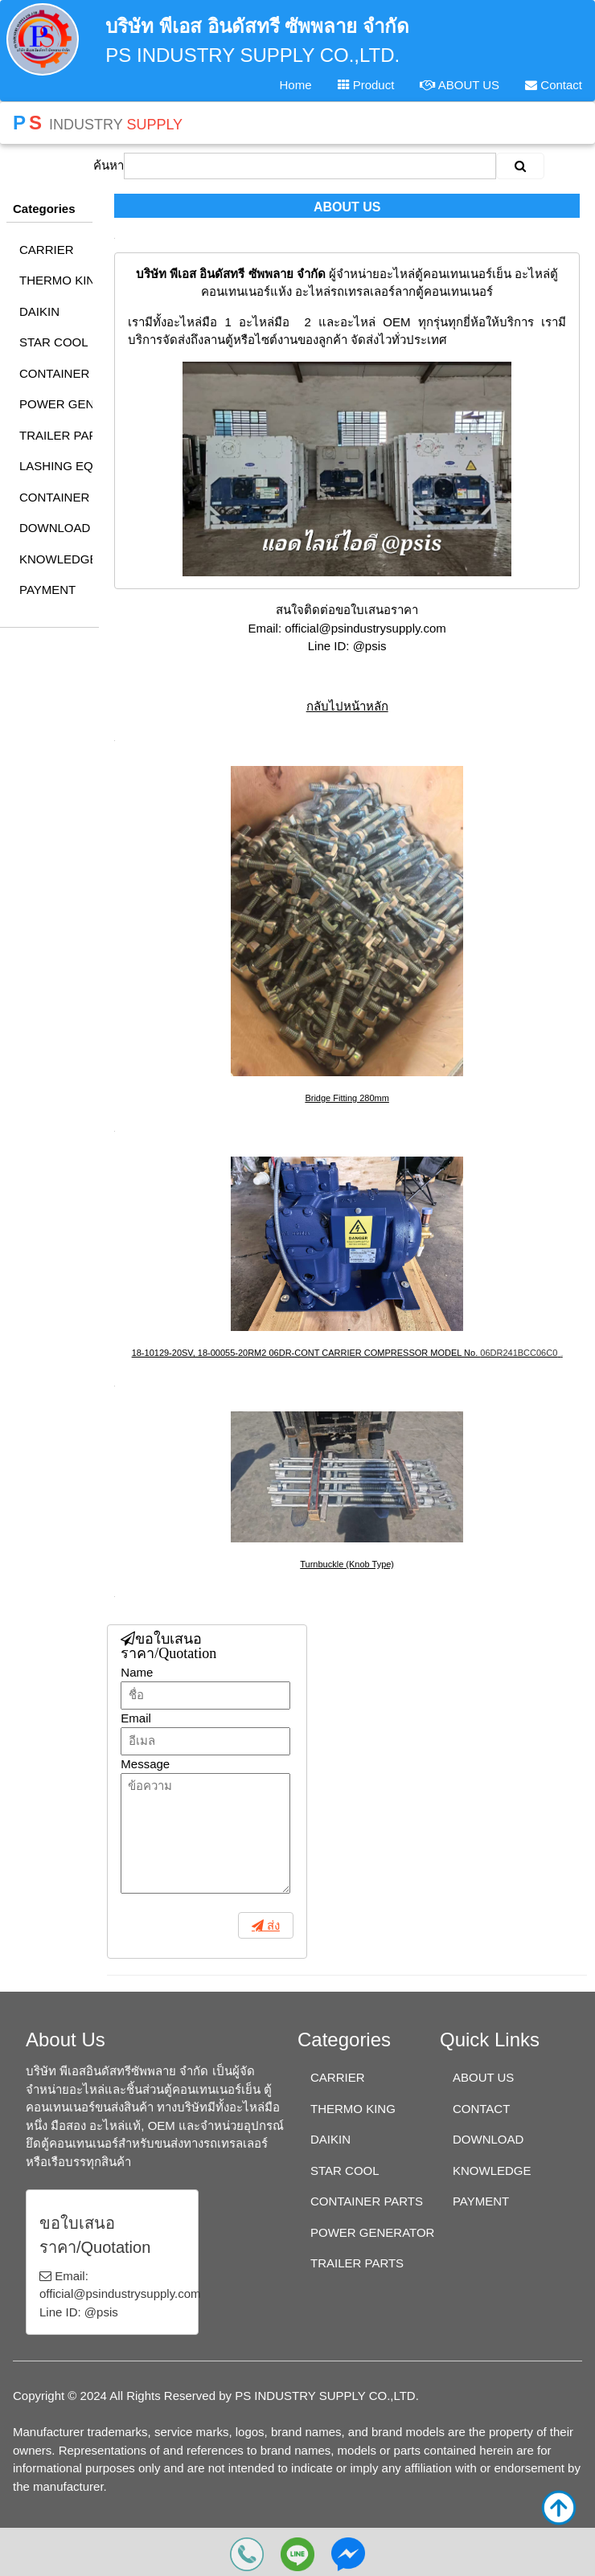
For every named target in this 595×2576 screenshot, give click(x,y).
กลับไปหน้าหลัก (347, 706)
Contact (553, 85)
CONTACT (481, 2108)
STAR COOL (53, 342)
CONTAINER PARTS (55, 373)
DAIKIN (39, 311)
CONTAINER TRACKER (55, 497)
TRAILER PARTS (55, 435)
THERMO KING (55, 280)
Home (295, 85)
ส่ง (272, 1925)
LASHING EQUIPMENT (55, 466)
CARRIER (46, 249)
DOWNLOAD (54, 527)
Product (366, 85)
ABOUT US (459, 85)
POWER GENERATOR (55, 404)
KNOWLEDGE (55, 559)
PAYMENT (47, 589)
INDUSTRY (98, 122)
